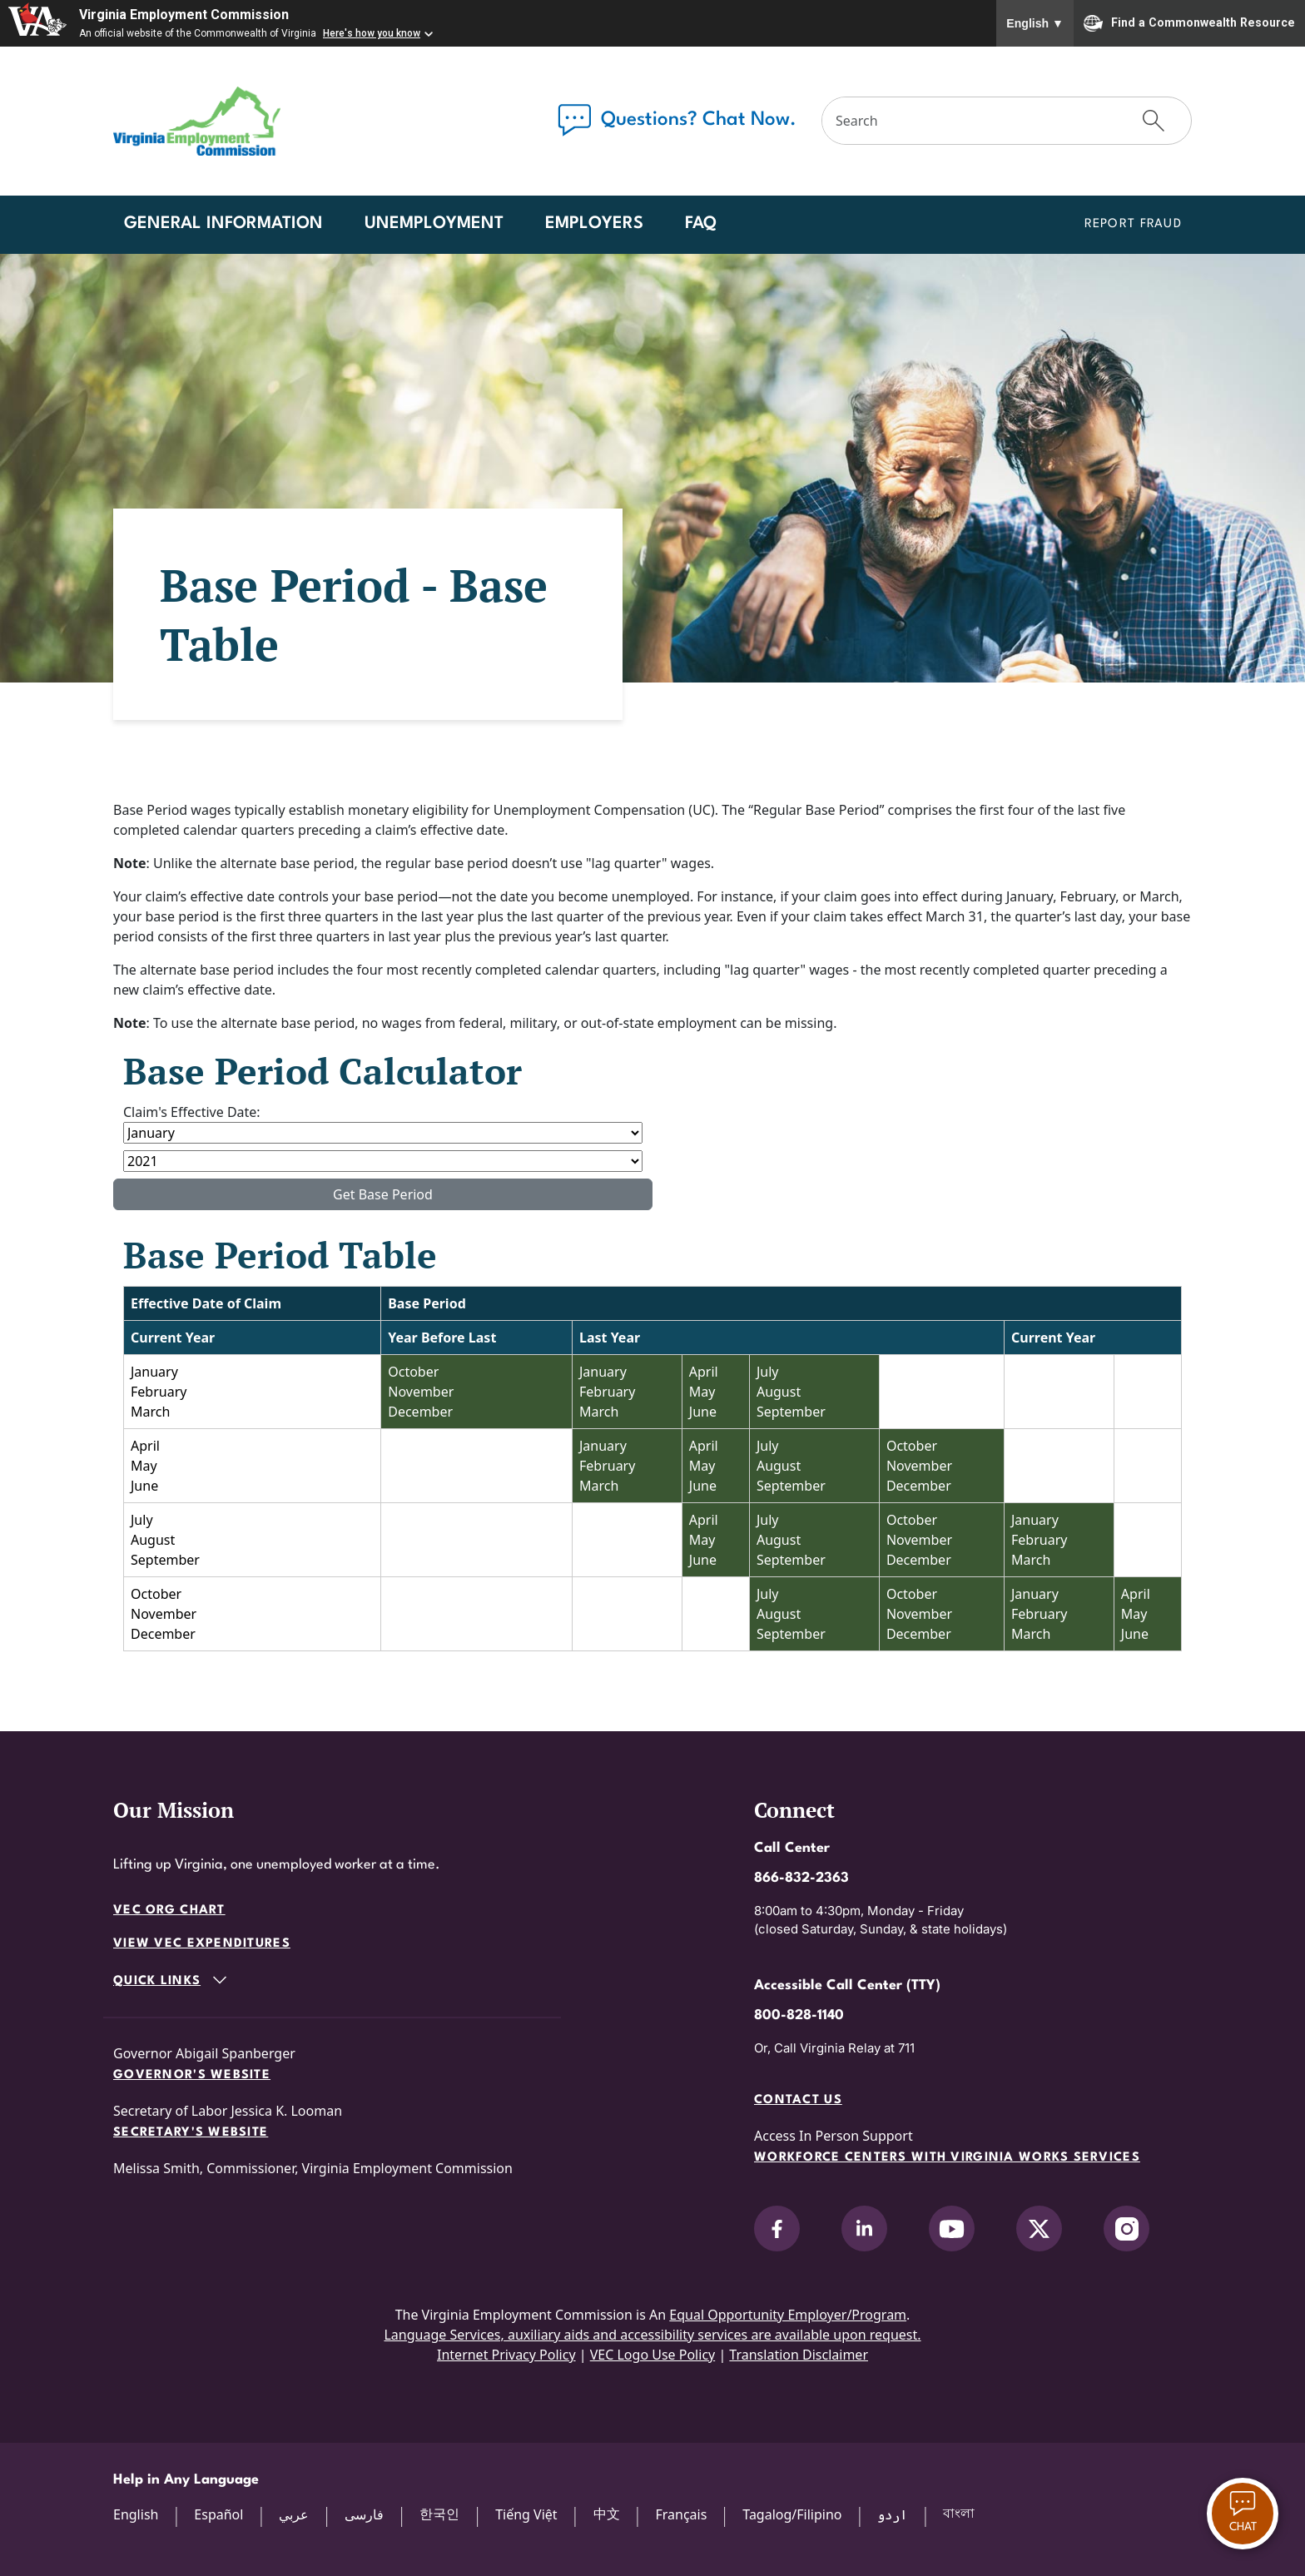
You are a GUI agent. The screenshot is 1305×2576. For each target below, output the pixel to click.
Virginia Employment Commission (184, 14)
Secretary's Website (190, 2133)
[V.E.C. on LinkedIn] (864, 2228)
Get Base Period (383, 1194)
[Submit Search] (1153, 120)
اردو (892, 2514)
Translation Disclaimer (798, 2354)
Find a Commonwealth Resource (1189, 23)
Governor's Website (191, 2075)
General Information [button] (223, 224)
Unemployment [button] (434, 224)
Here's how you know (371, 33)
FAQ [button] (701, 224)
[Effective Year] (383, 1161)
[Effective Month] (383, 1133)
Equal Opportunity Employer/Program (787, 2314)
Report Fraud (1133, 224)
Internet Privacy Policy (506, 2354)
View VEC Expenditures (201, 1944)
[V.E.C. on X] (1039, 2228)
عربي (294, 2514)
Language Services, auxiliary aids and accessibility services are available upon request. (652, 2334)
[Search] (969, 120)
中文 (606, 2513)
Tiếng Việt (526, 2514)
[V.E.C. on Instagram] (1126, 2228)
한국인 (439, 2513)
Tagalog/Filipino (791, 2514)
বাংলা (959, 2513)
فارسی (364, 2514)
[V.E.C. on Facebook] (777, 2228)
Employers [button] (594, 224)
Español (218, 2514)
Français (681, 2514)
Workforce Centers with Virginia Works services (947, 2158)
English (1035, 23)
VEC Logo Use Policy (653, 2354)
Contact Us (798, 2100)
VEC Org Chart (169, 1910)
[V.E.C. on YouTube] (952, 2228)
